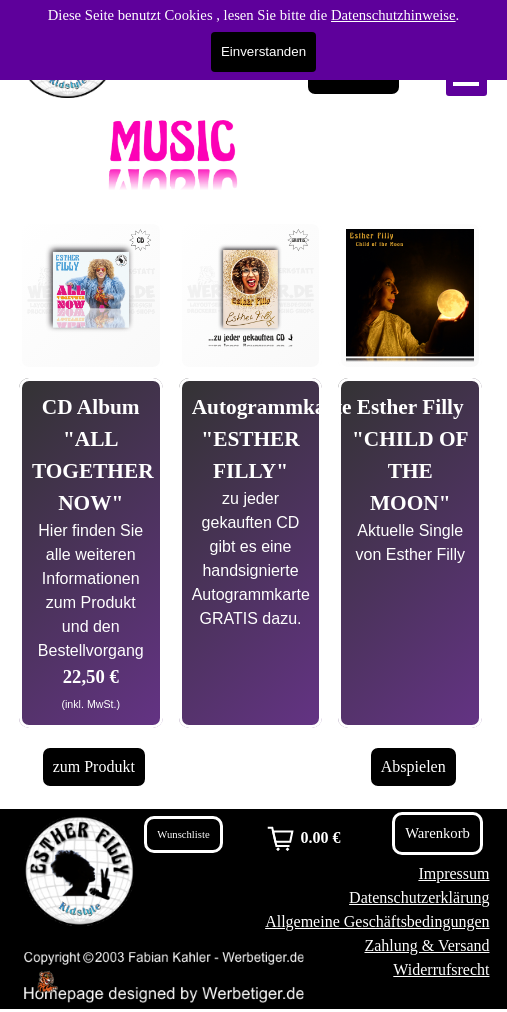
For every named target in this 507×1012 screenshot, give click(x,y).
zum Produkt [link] (94, 766)
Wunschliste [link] (183, 834)
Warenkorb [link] (353, 74)
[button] (91, 228)
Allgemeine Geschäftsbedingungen (377, 921)
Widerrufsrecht (441, 969)
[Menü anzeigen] (466, 75)
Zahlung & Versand (426, 945)
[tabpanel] (91, 553)
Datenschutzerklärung (419, 897)
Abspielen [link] (413, 766)
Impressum (453, 873)
